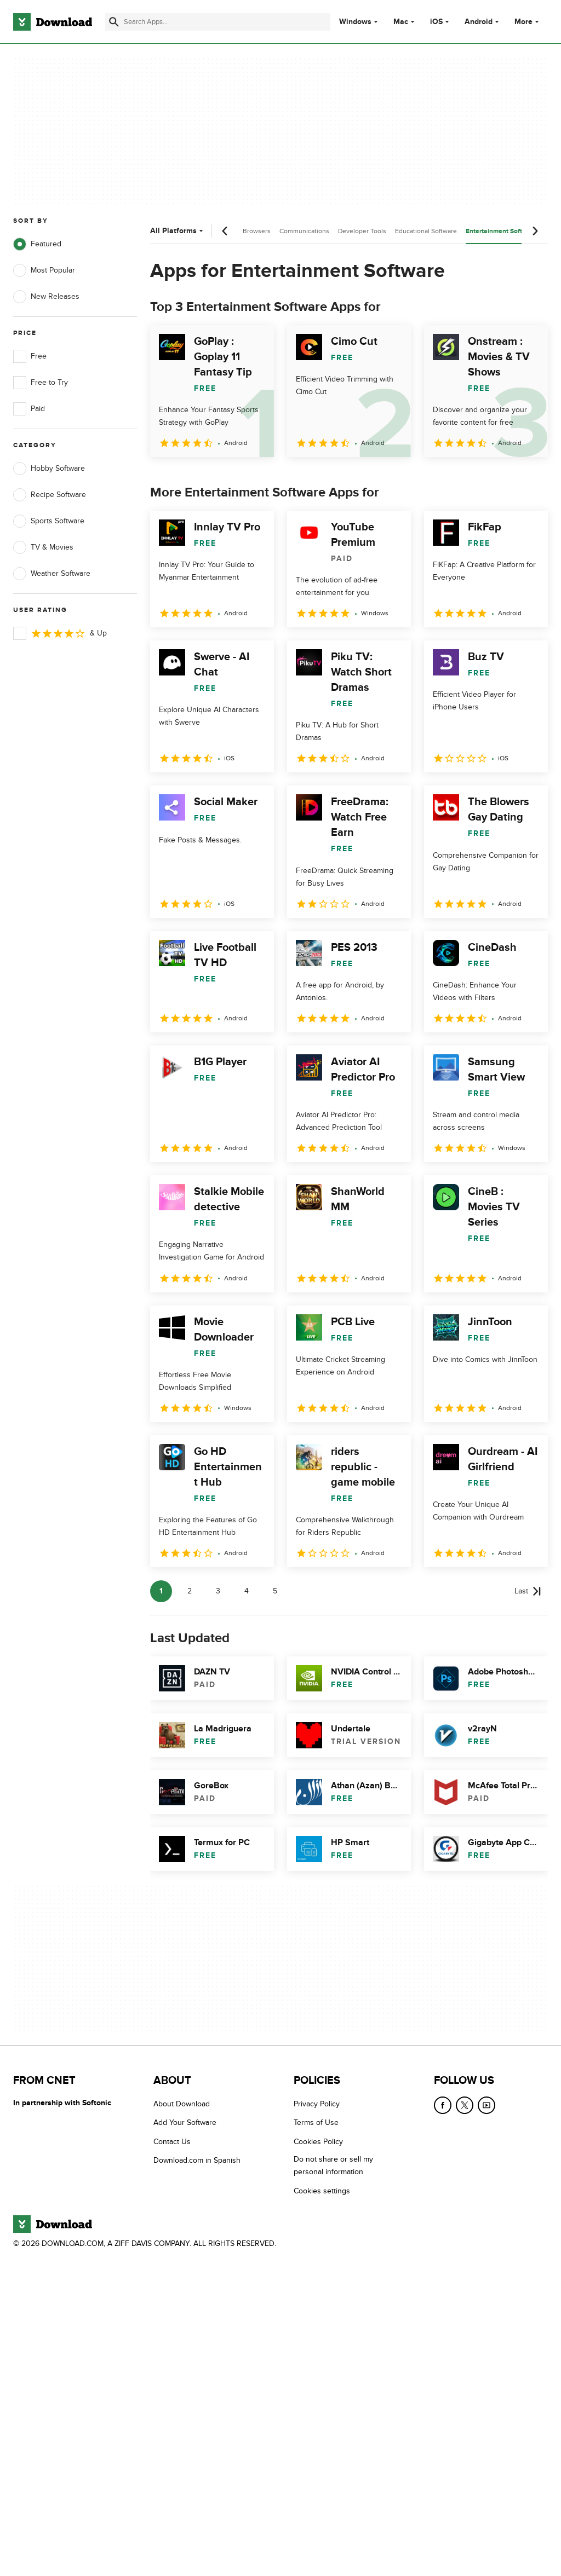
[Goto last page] (528, 1591)
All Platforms (177, 230)
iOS (436, 22)
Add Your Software (184, 2122)
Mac (400, 22)
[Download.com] (52, 22)
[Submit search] (114, 22)
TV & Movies (43, 547)
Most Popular (44, 270)
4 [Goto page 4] (246, 1591)
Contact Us (172, 2141)
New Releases (46, 296)
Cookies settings (322, 2190)
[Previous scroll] (225, 231)
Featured (37, 244)
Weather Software (51, 573)
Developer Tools (362, 231)
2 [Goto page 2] (189, 1591)
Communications (304, 231)
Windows (355, 22)
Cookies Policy (318, 2141)
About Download (181, 2104)
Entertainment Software (501, 231)
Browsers (257, 231)
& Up (60, 633)
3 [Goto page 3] (218, 1591)
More (527, 21)
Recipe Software (49, 494)
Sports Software (48, 521)
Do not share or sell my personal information (333, 2165)
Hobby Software (49, 468)
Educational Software (426, 231)
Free (30, 356)
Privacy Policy (317, 2104)
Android (479, 22)
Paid (29, 408)
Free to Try (40, 382)
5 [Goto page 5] (275, 1591)
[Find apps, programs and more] (217, 22)
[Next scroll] (535, 231)
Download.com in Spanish (197, 2160)
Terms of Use (316, 2122)
